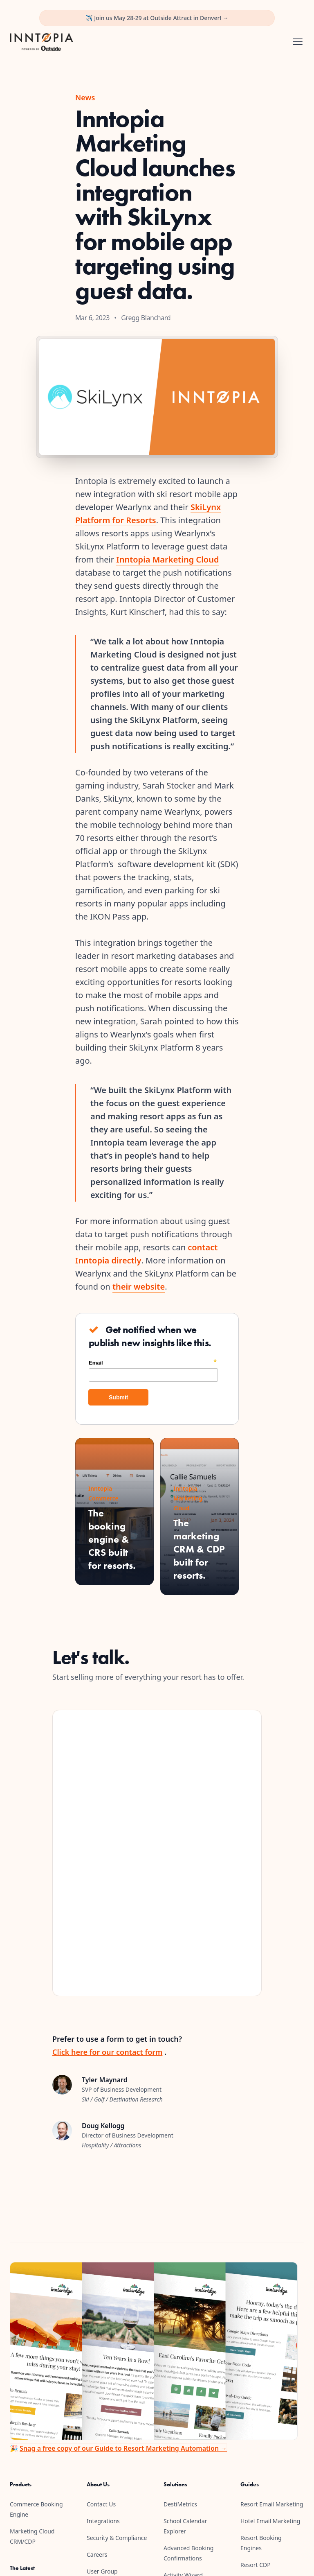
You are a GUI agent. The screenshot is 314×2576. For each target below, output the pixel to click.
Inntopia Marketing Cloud (167, 559)
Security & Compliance (117, 2538)
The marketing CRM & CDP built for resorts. (199, 1549)
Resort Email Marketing (271, 2504)
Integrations (103, 2521)
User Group (102, 2571)
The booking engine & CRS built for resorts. (112, 1539)
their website (138, 1286)
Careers (97, 2554)
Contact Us (101, 2504)
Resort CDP (255, 2565)
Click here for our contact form (107, 2052)
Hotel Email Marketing (270, 2521)
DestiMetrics (180, 2504)
